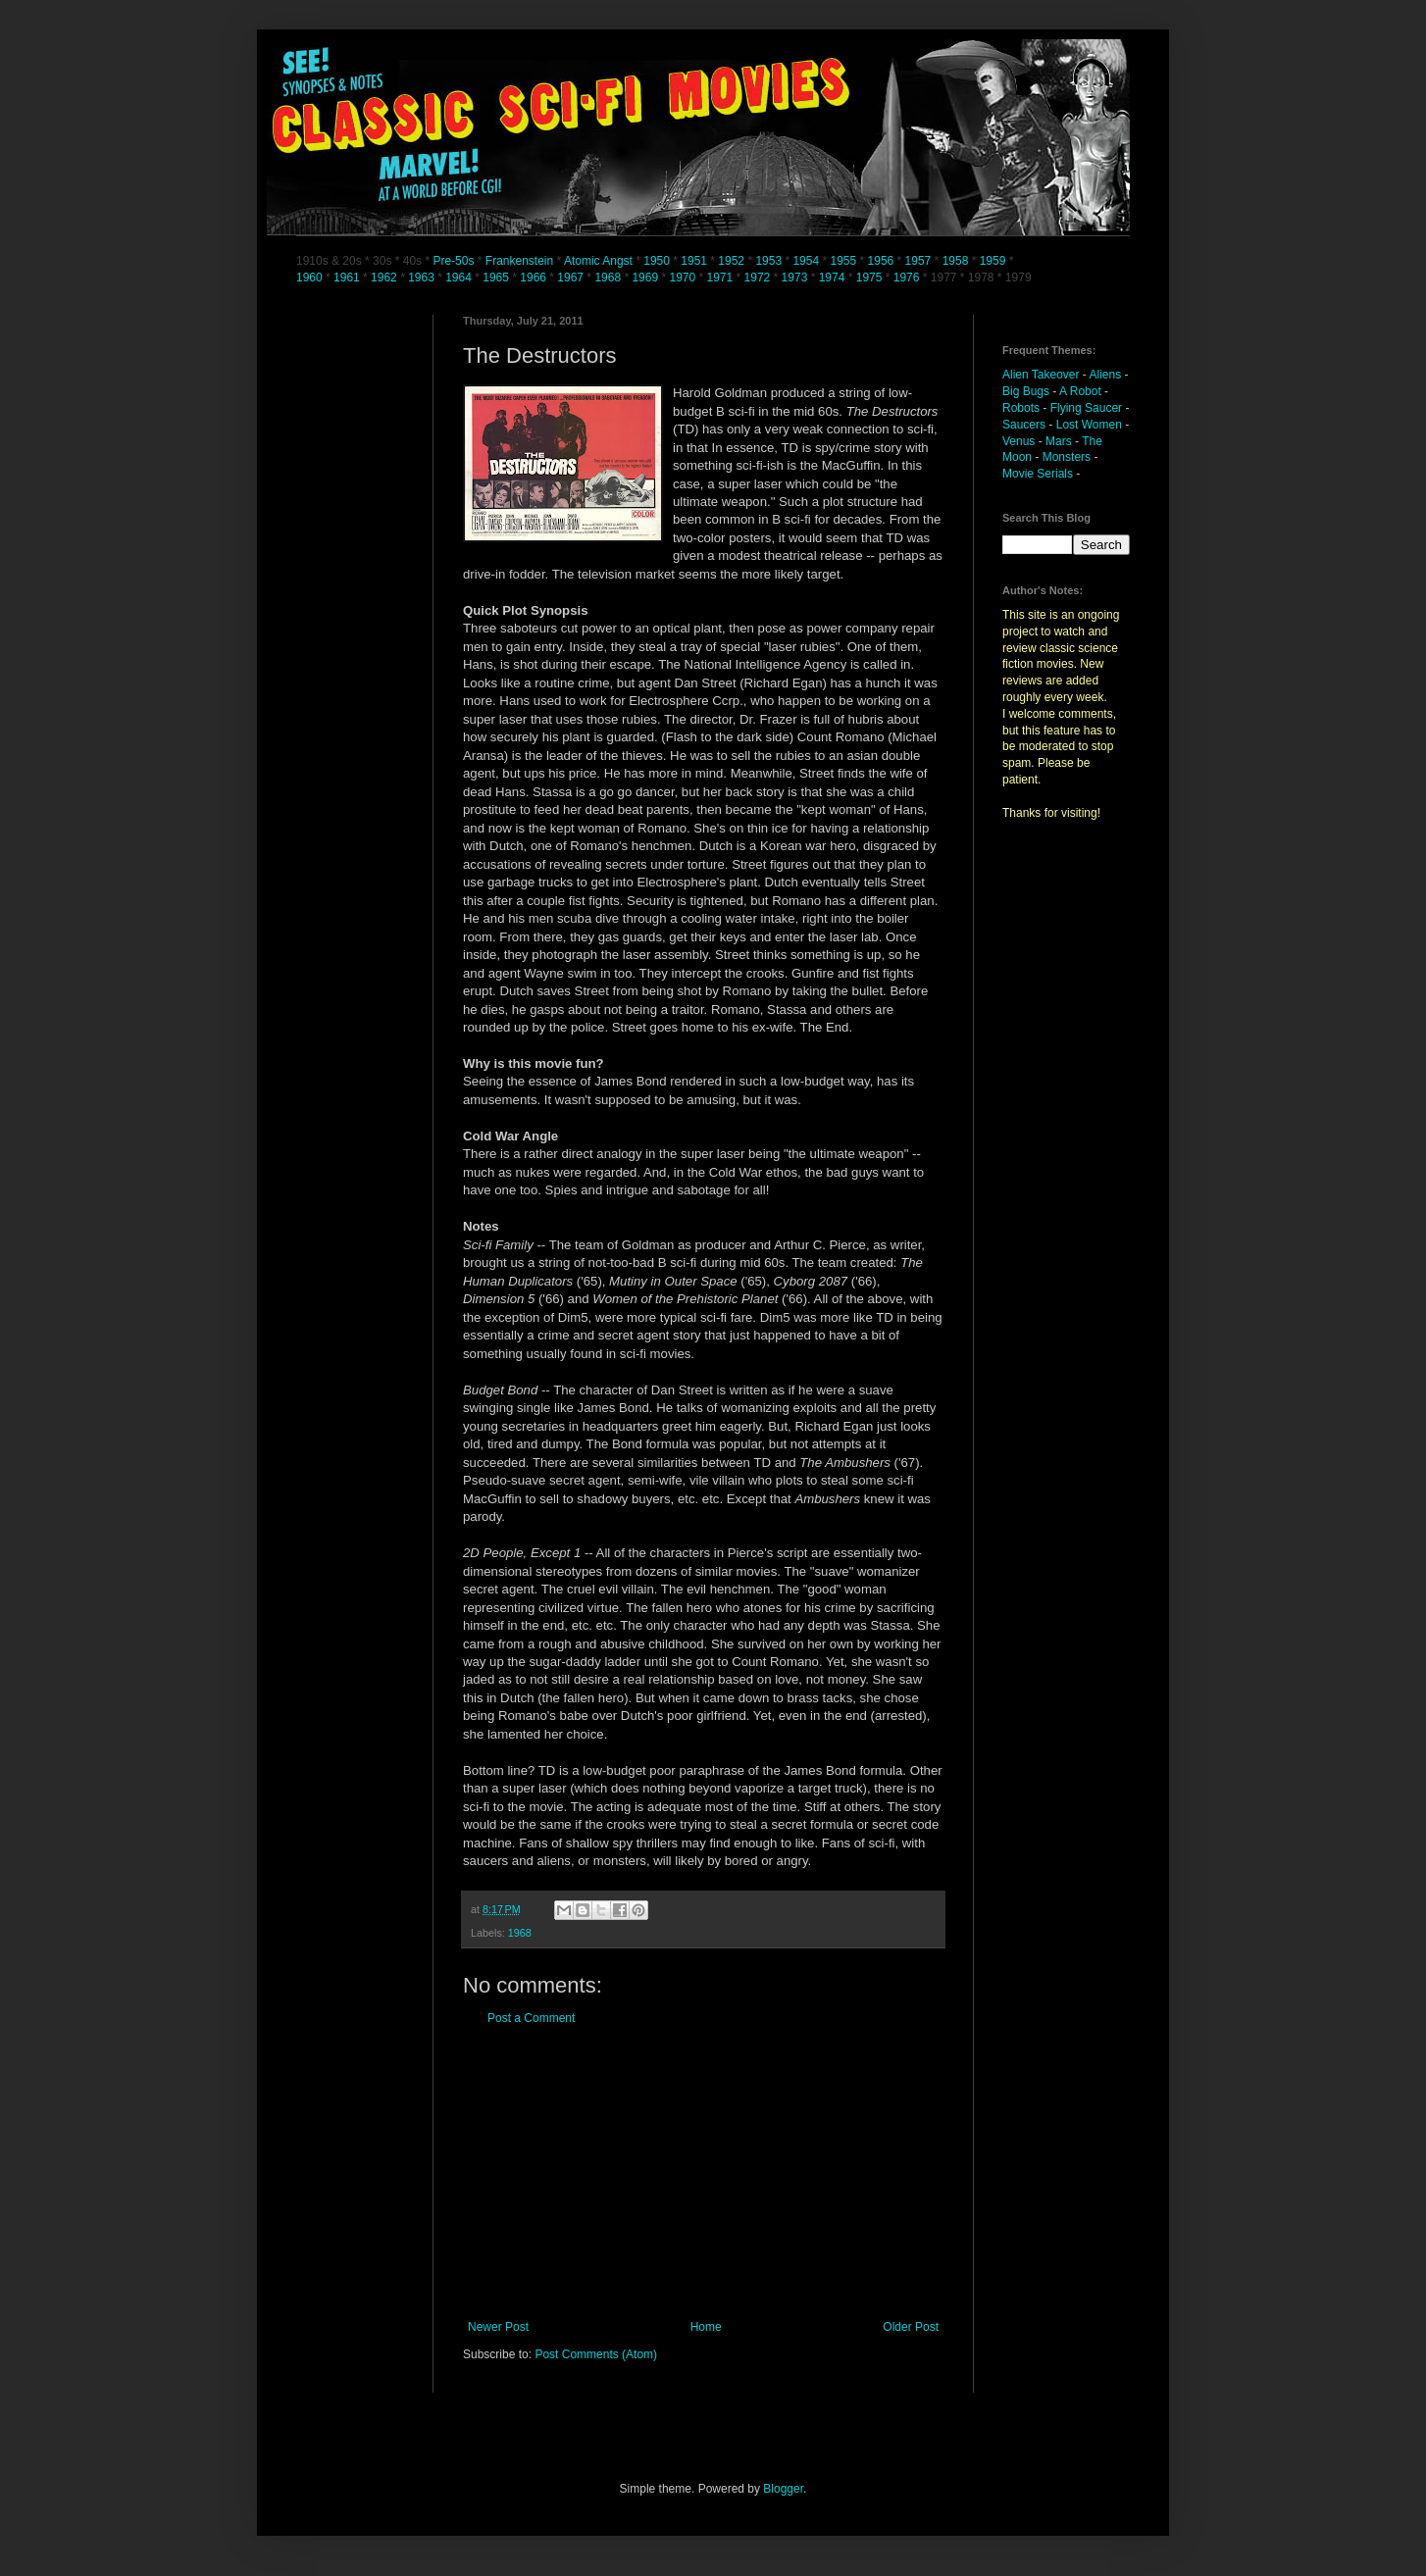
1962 (385, 277)
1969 (646, 277)
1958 (955, 261)
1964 (460, 277)
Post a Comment (531, 2018)
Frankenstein (519, 261)
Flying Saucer (1086, 408)
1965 (496, 277)
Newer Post (498, 2327)
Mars (1058, 441)
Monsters (1067, 457)
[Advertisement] (703, 2173)
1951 (694, 261)
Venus (1018, 441)
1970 (683, 277)
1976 (906, 277)
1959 (994, 261)
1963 (422, 277)
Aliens (1106, 374)
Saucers (1023, 424)
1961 (348, 277)
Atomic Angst (598, 261)
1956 (881, 261)
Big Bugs (1025, 391)
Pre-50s (453, 261)
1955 (843, 261)
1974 (833, 277)
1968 (609, 277)
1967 (571, 277)
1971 (722, 277)
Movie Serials (1037, 473)
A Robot (1080, 391)
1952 (731, 261)
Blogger (783, 2489)
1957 (918, 261)
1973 (796, 277)
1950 (656, 261)
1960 (311, 277)
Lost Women (1089, 424)
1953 (768, 261)
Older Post (911, 2327)
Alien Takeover (1041, 374)
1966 (534, 277)
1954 (805, 261)
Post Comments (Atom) (596, 2354)
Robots (1021, 408)
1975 (869, 277)
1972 (759, 277)
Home (706, 2327)
